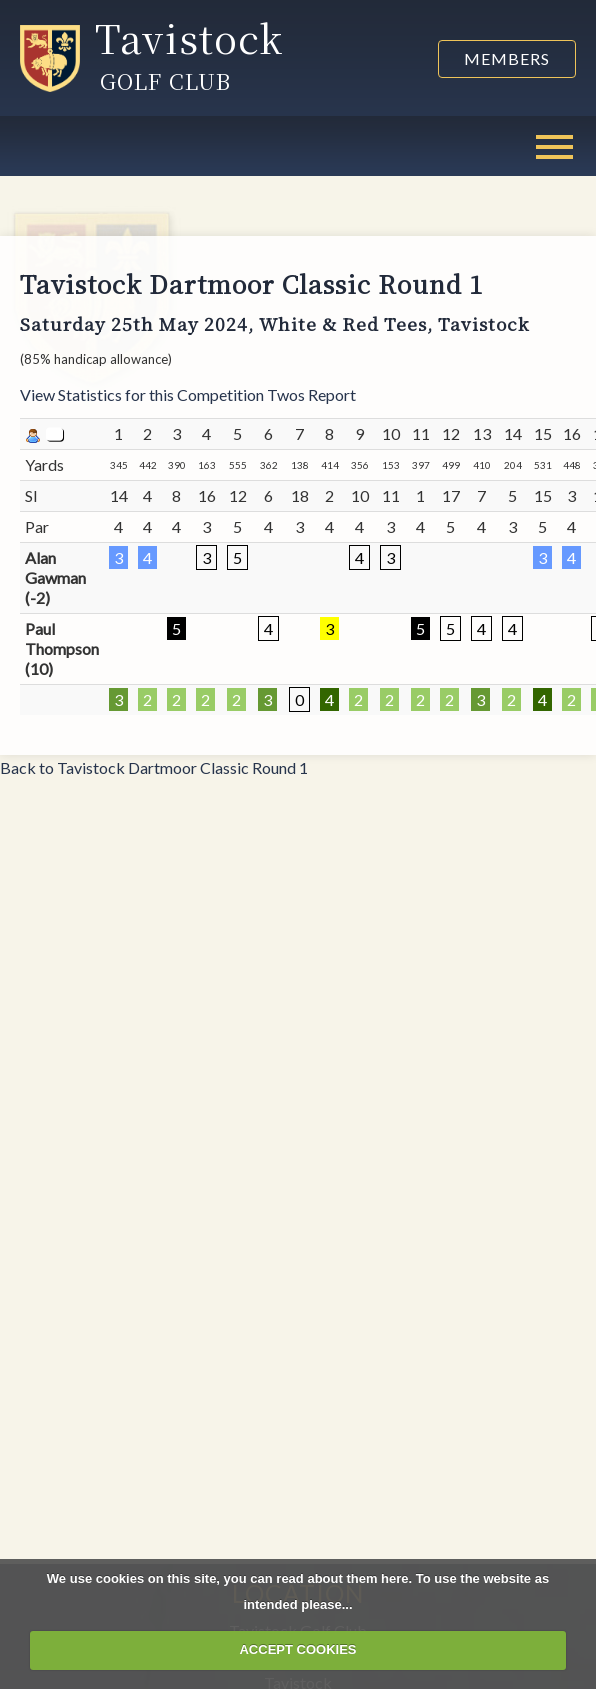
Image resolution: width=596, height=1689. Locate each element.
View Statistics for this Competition (142, 394)
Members (507, 58)
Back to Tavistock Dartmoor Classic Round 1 (154, 767)
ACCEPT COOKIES (297, 1649)
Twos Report (311, 394)
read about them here (342, 1578)
